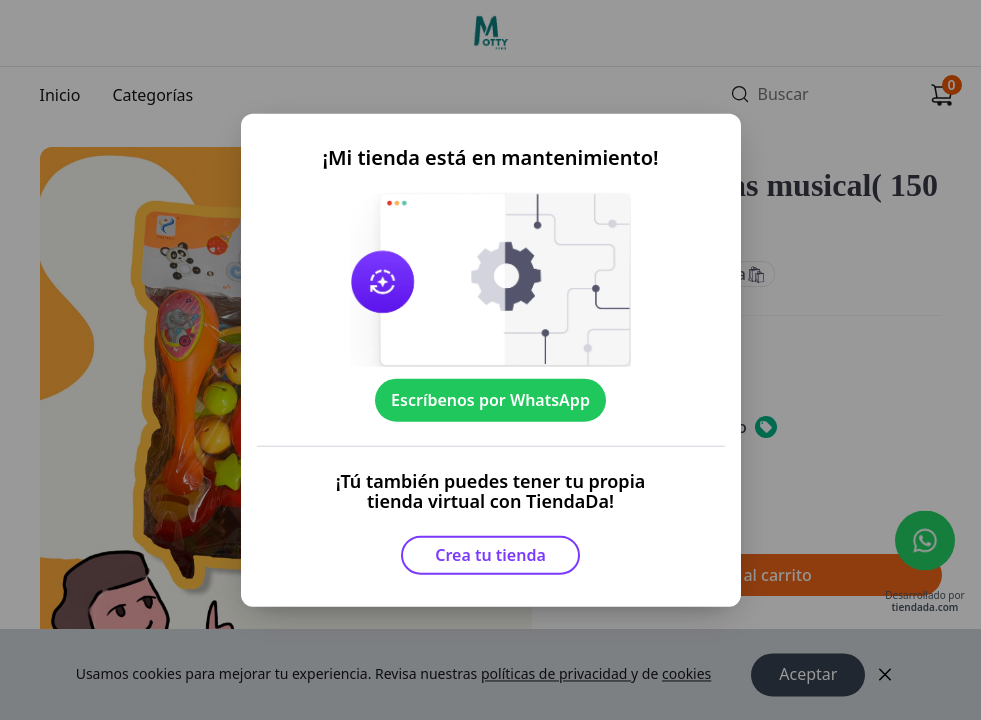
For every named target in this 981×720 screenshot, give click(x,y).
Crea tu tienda (490, 555)
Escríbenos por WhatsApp (490, 400)
